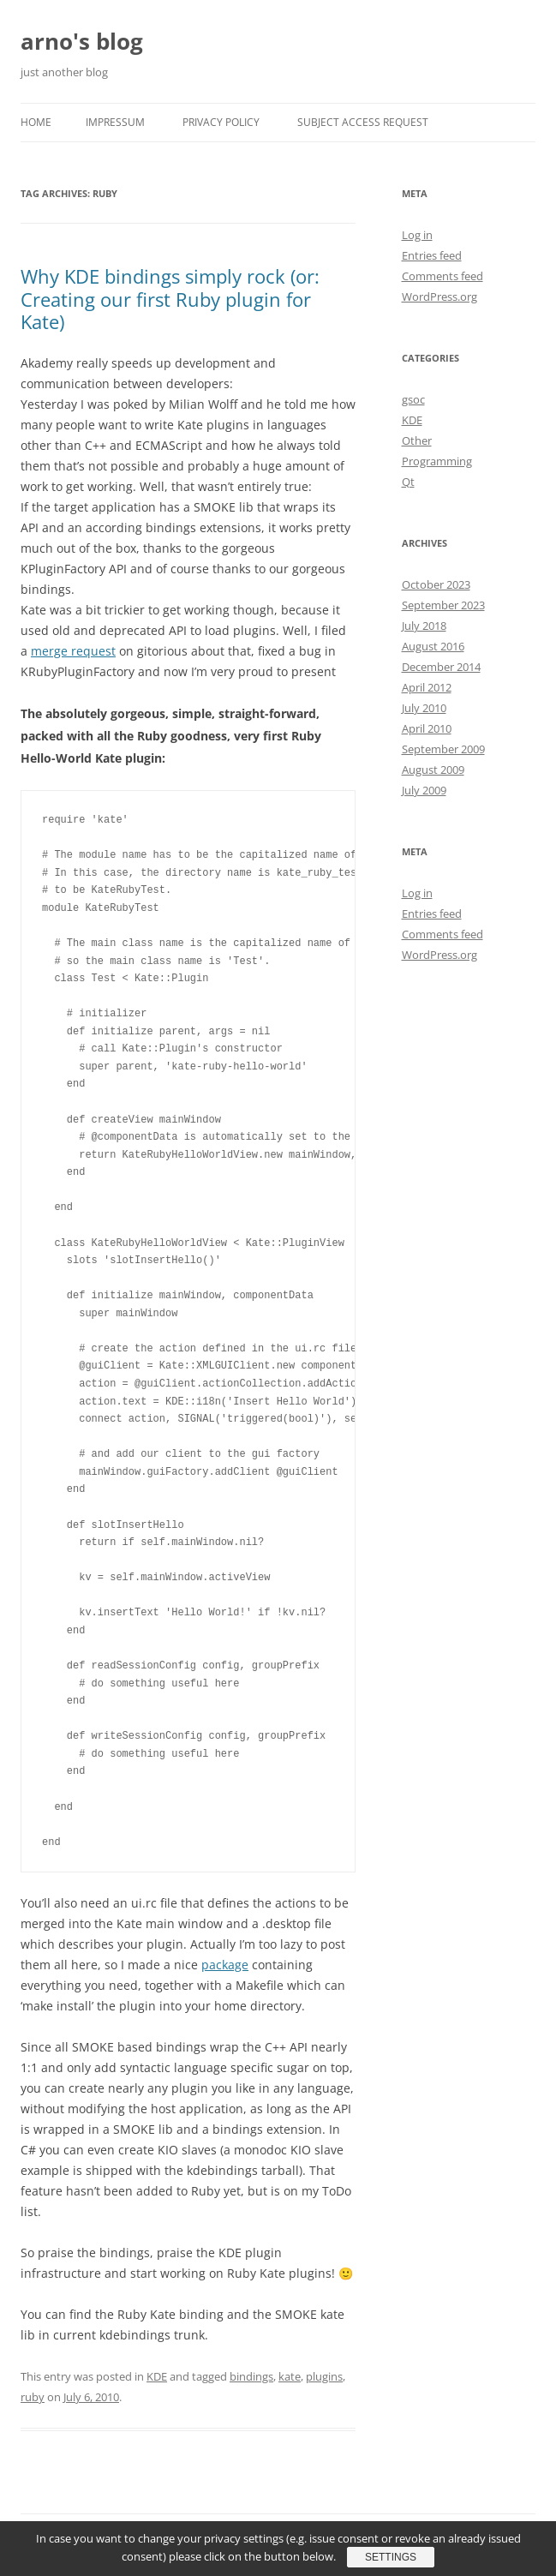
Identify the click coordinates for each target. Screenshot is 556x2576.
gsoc (413, 399)
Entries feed (432, 255)
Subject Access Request (362, 122)
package (224, 1964)
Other (417, 440)
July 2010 (424, 708)
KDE (156, 2376)
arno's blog (82, 41)
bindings (251, 2376)
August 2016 (433, 646)
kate (289, 2376)
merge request (73, 651)
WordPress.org (439, 296)
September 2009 (443, 749)
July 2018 (424, 625)
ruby (33, 2397)
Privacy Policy (221, 122)
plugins (324, 2376)
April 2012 (426, 687)
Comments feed (442, 276)
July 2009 (424, 790)
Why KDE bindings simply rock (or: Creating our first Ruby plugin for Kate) (170, 298)
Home (36, 122)
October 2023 (436, 584)
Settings (390, 2557)
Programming (437, 461)
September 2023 (443, 605)
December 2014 (441, 666)
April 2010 (426, 728)
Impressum (115, 122)
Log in (417, 235)
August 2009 (433, 769)
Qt (408, 481)
